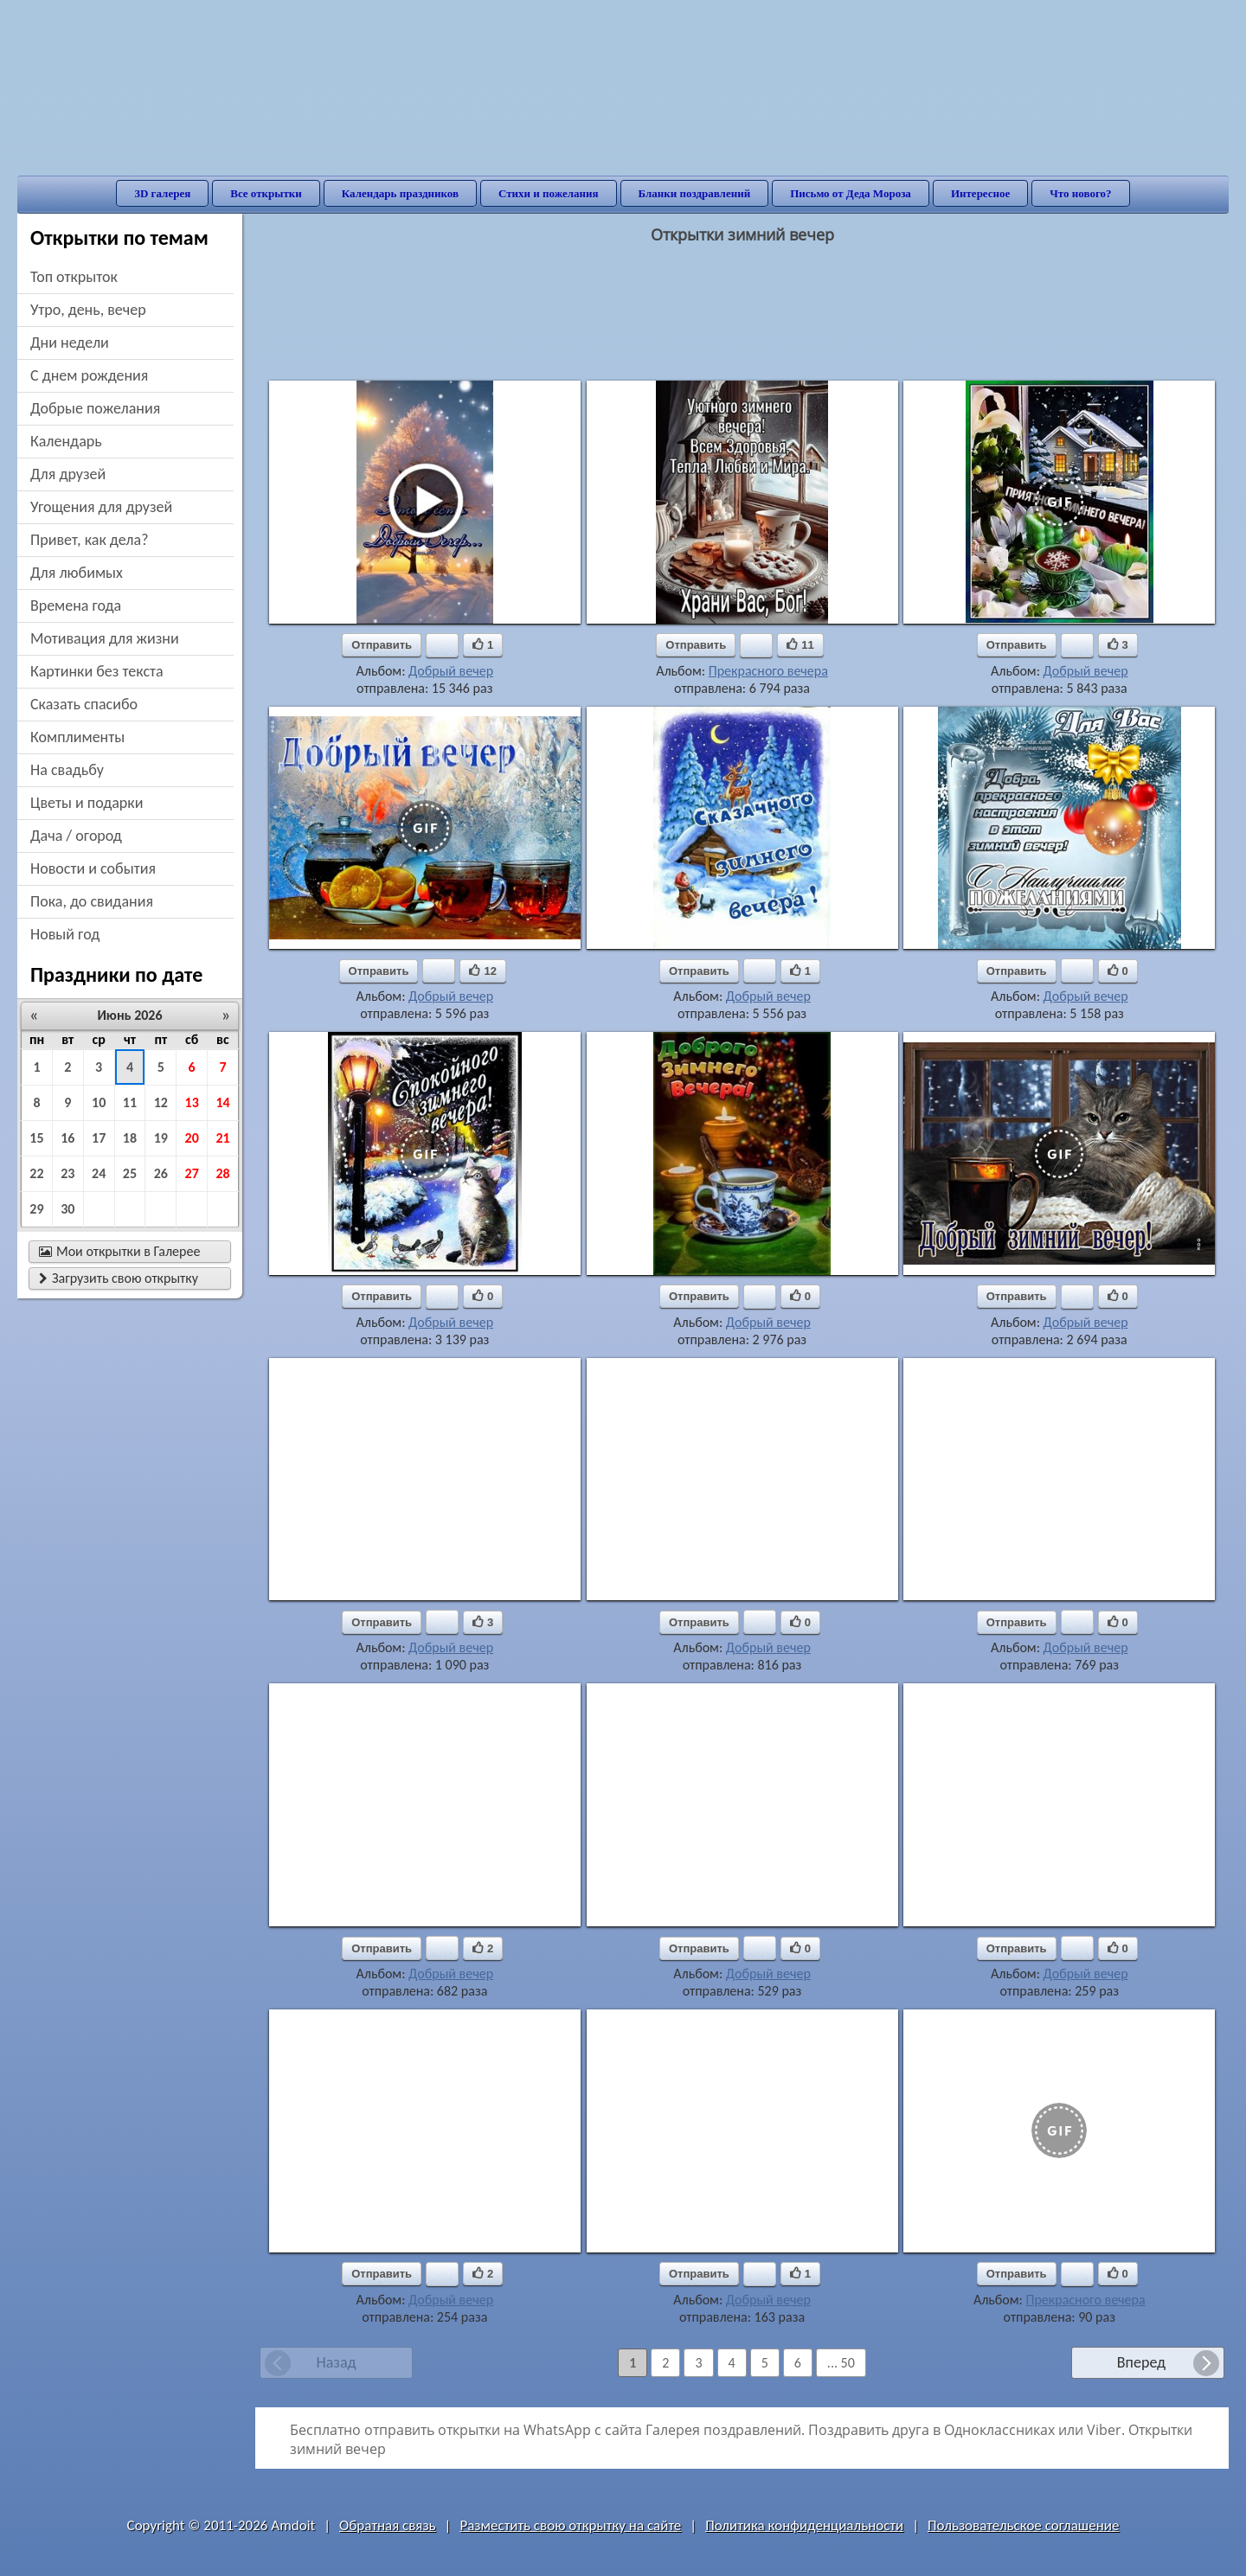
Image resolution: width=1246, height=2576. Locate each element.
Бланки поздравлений (695, 193)
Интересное (980, 193)
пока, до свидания (91, 901)
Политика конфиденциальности (804, 2525)
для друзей (68, 474)
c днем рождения (89, 375)
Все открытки (266, 193)
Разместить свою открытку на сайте (570, 2525)
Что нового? (1080, 193)
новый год (65, 934)
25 (130, 1173)
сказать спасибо (84, 704)
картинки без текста (97, 671)
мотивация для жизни (104, 638)
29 (36, 1209)
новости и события (93, 868)
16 (67, 1138)
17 (99, 1138)
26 (161, 1173)
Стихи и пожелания (548, 193)
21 (222, 1138)
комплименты (77, 737)
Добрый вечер (450, 671)
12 (161, 1102)
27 (192, 1173)
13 (192, 1102)
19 (161, 1138)
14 (222, 1102)
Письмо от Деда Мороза (850, 193)
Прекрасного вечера (768, 671)
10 (99, 1102)
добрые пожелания (95, 408)
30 (67, 1209)
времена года (75, 605)
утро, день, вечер (88, 309)
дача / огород (76, 835)
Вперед (1141, 2362)
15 (36, 1138)
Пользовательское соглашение (1023, 2525)
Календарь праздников (400, 193)
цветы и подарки (86, 802)
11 (130, 1102)
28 (222, 1173)
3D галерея (162, 193)
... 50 (841, 2363)
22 (36, 1173)
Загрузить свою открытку (118, 1278)
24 (99, 1173)
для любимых (76, 572)
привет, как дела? (89, 539)
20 (192, 1138)
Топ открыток (74, 276)
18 (130, 1138)
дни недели (69, 342)
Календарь (66, 441)
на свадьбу (67, 769)
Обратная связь (387, 2525)
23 (67, 1173)
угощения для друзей (101, 506)
